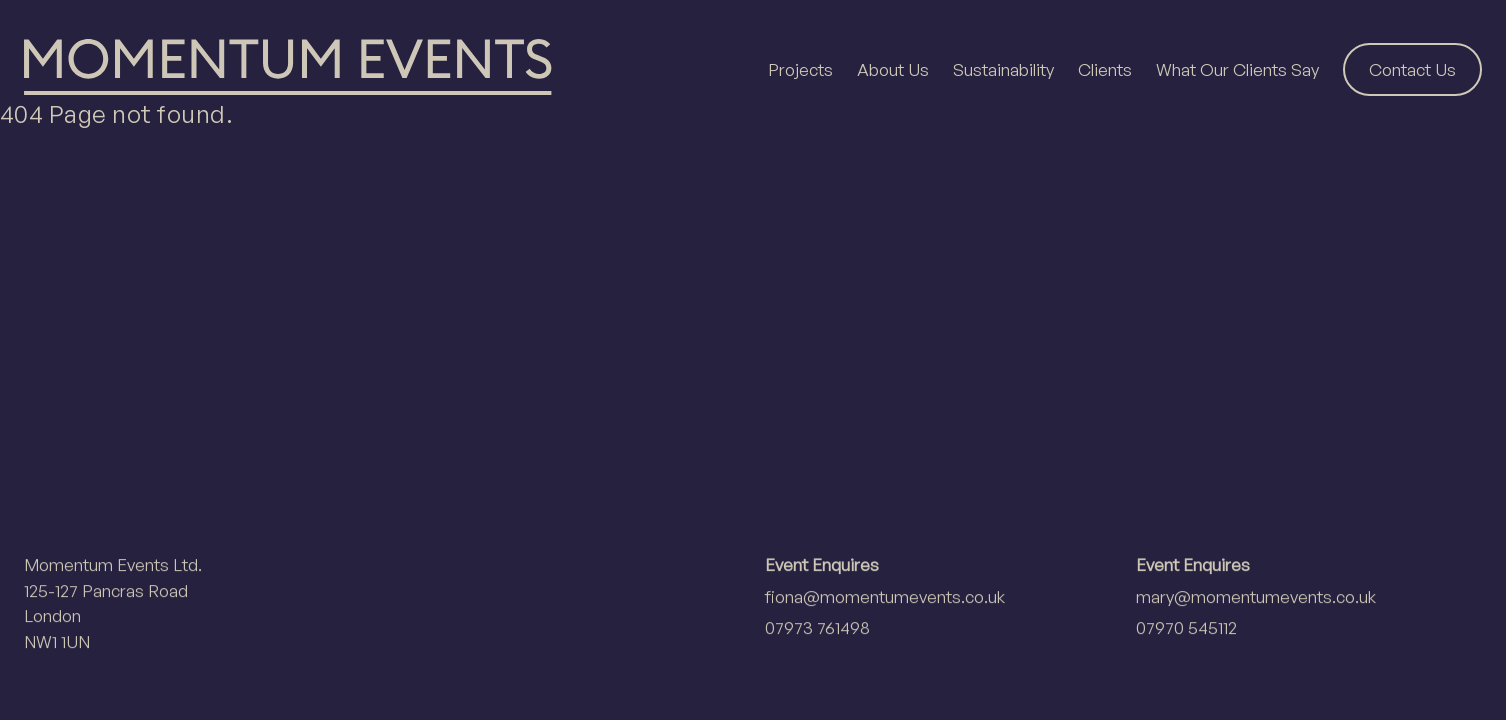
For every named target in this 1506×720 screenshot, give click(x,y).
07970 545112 (1186, 627)
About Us (893, 69)
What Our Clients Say (1237, 69)
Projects (800, 69)
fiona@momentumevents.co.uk (885, 596)
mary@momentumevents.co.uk (1256, 596)
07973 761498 (817, 627)
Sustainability (1003, 69)
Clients (1105, 69)
